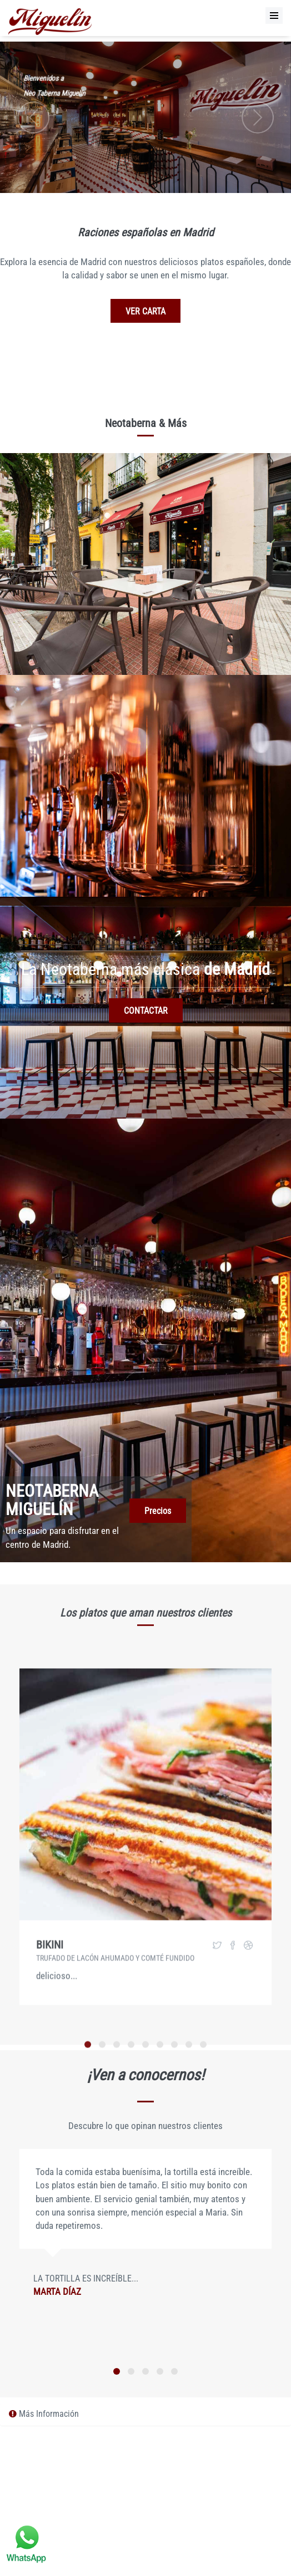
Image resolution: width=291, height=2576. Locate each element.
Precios (157, 1511)
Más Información (44, 2414)
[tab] (145, 2414)
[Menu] (274, 15)
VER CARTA (145, 311)
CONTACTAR (146, 1010)
